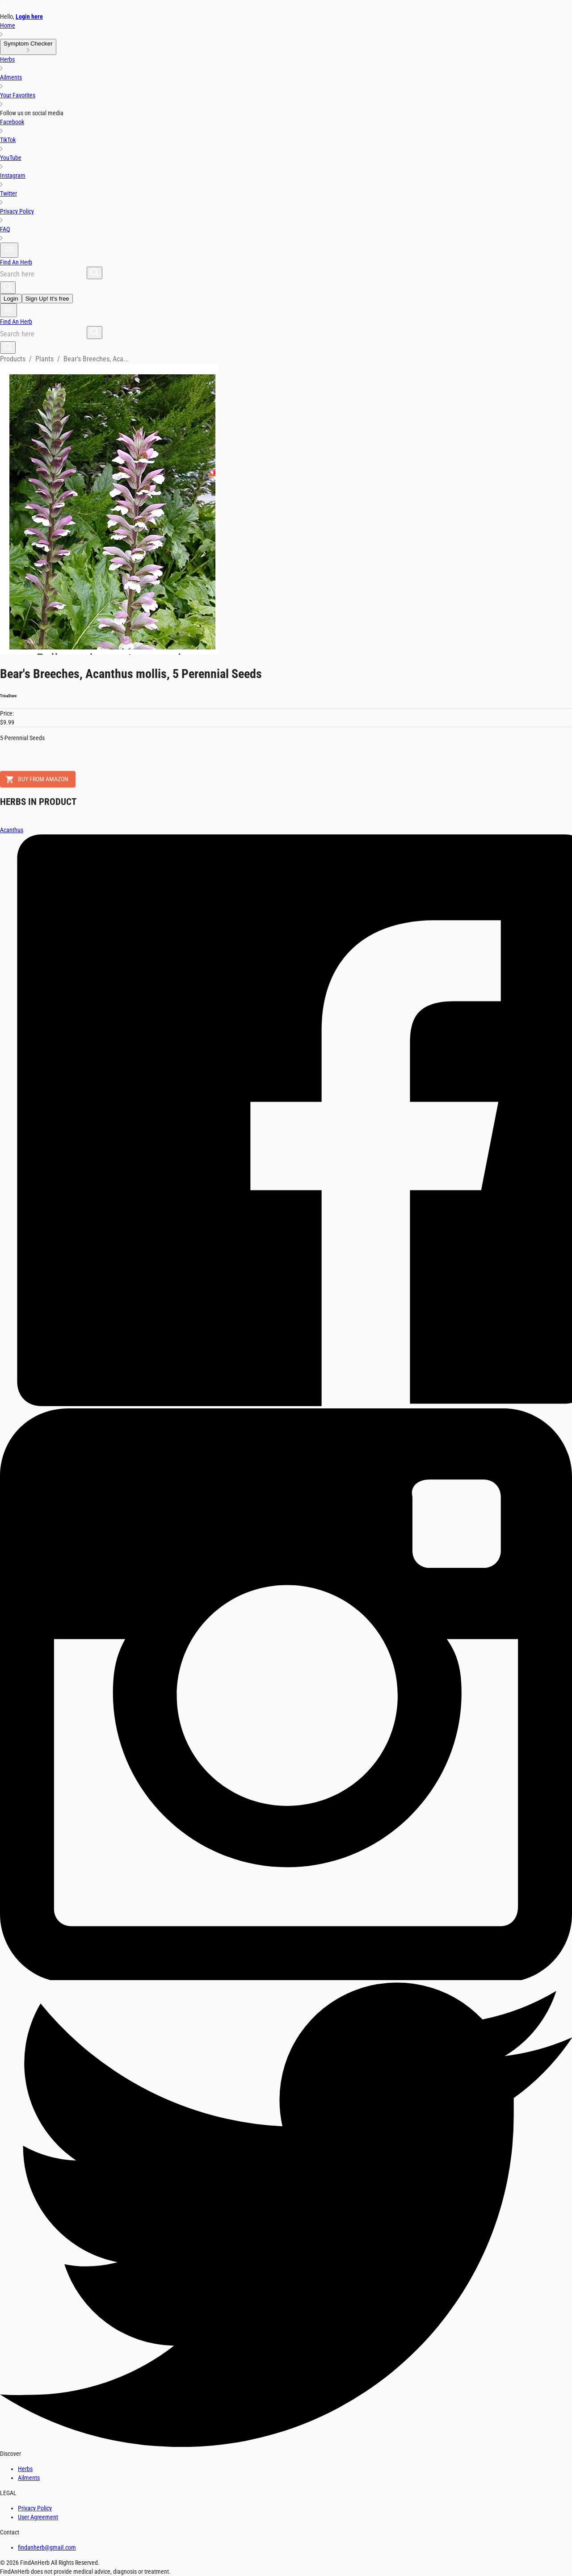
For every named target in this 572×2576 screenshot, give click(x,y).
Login (11, 298)
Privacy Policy (35, 2508)
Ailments (29, 2477)
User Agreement (38, 2517)
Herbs (25, 2468)
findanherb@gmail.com (47, 2547)
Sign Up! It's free (47, 298)
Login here (29, 16)
